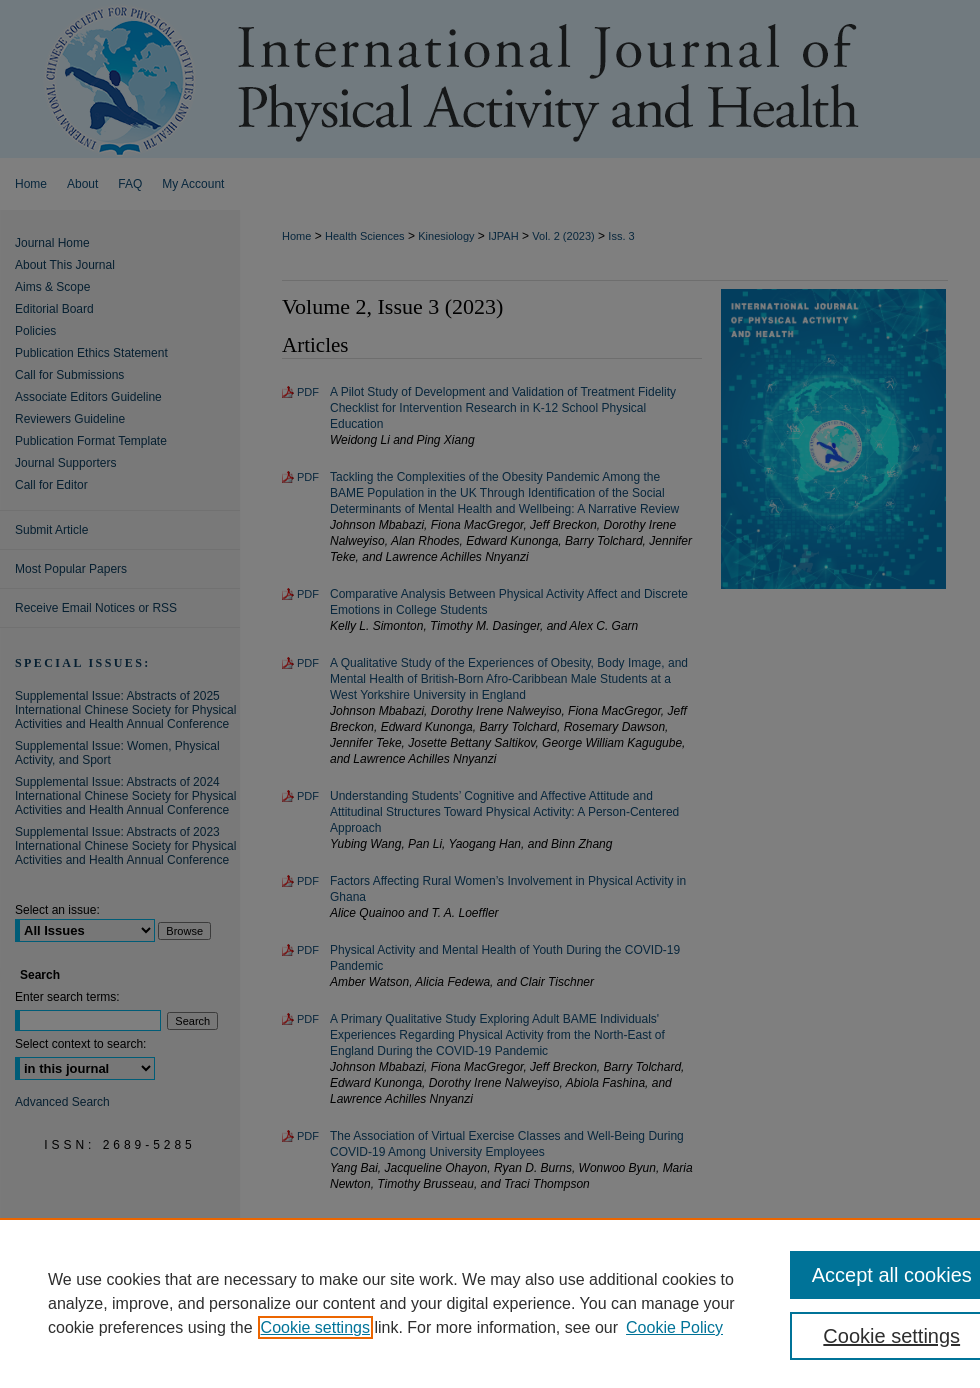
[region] (490, 1303)
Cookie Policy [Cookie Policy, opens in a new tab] (674, 1327)
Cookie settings (315, 1327)
